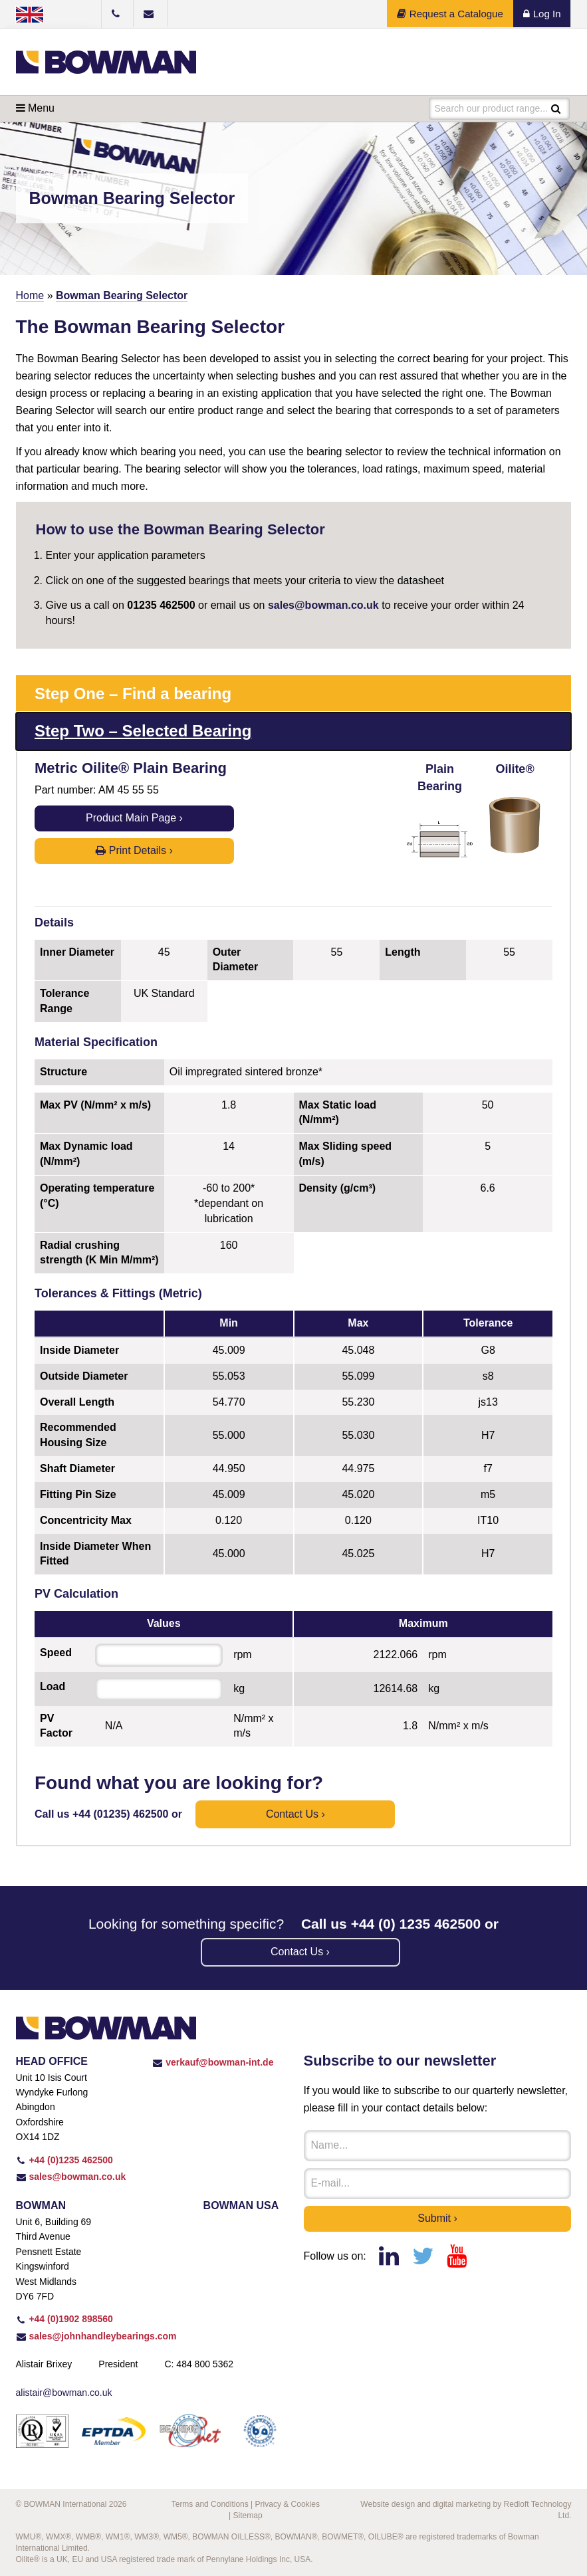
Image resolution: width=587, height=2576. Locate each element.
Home (30, 295)
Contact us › (295, 1814)
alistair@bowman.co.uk (64, 2392)
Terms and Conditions (210, 2504)
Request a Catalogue (450, 13)
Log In (542, 13)
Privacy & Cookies (287, 2504)
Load (52, 1686)
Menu (35, 108)
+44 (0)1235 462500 (64, 2160)
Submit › (437, 2218)
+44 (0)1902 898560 (64, 2318)
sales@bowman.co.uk (323, 605)
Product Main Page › (134, 817)
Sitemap (248, 2515)
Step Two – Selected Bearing (143, 731)
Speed (56, 1652)
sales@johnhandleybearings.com (96, 2336)
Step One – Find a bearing (133, 693)
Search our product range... (490, 108)
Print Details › (134, 850)
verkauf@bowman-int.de (212, 2062)
